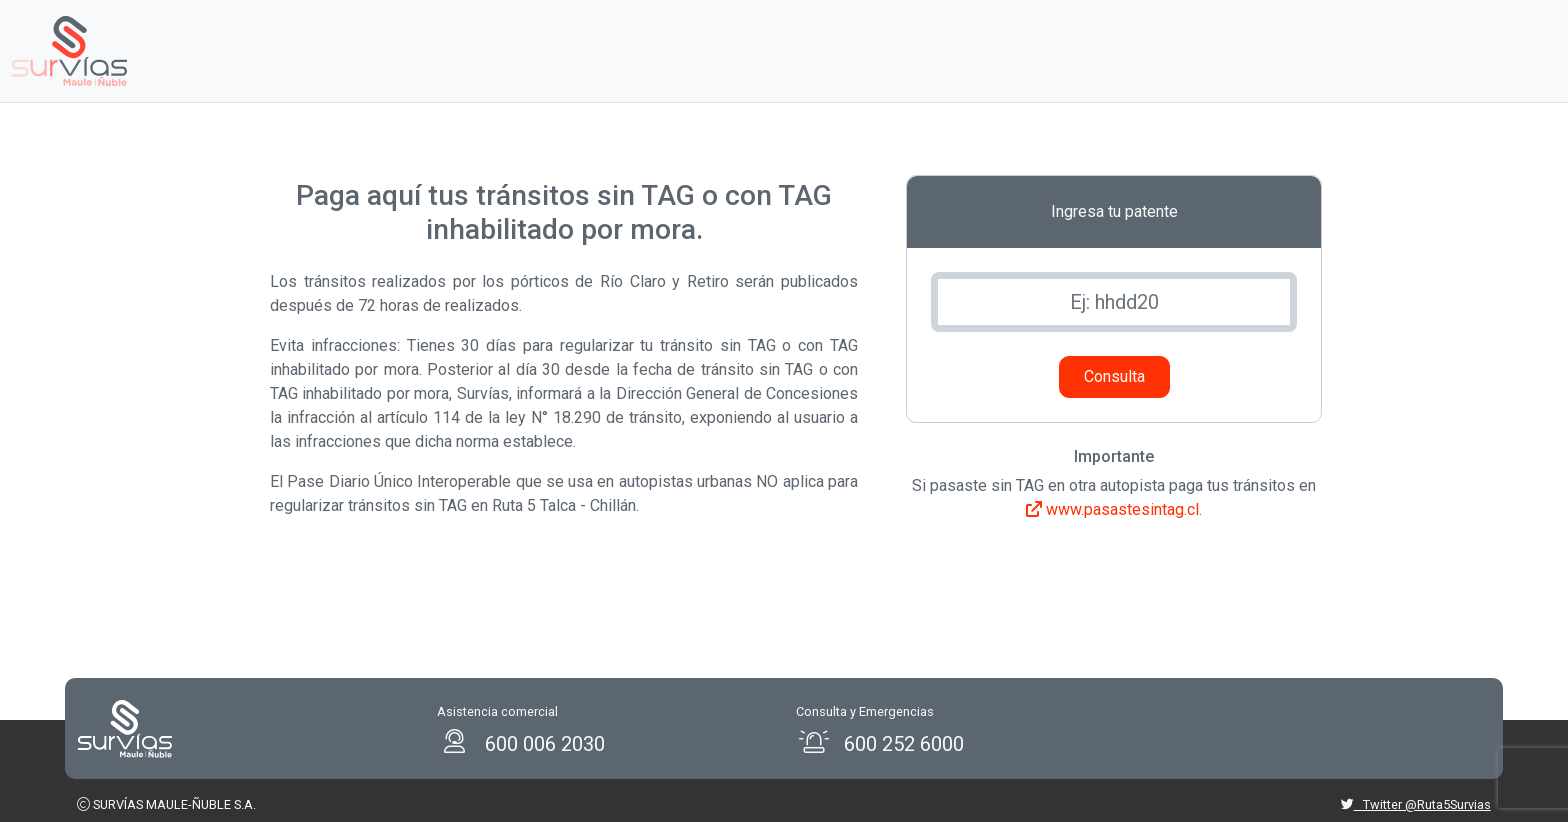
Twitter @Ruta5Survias (1416, 804)
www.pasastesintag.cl (1112, 509)
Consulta (1114, 376)
